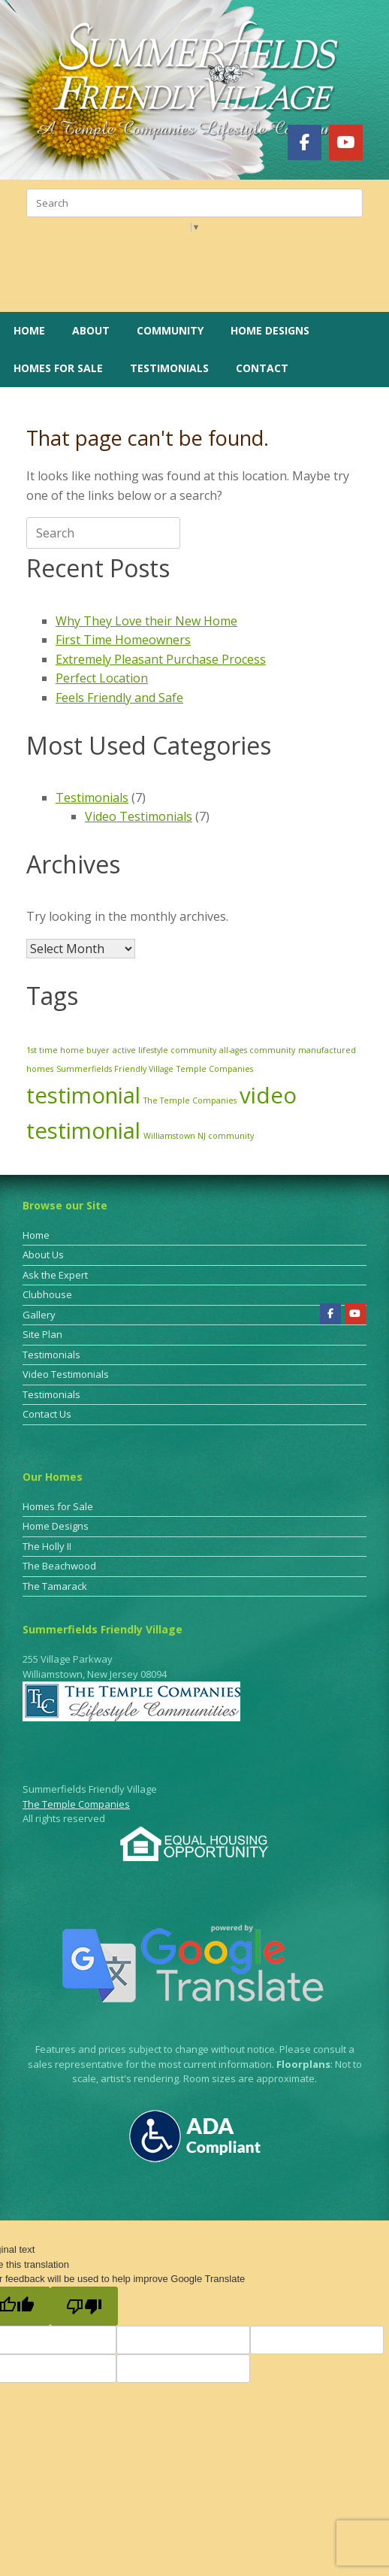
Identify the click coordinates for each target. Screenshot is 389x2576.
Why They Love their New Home (146, 621)
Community (170, 330)
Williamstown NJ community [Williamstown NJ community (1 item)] (198, 1136)
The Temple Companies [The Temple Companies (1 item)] (190, 1100)
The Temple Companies (76, 1804)
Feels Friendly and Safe (119, 697)
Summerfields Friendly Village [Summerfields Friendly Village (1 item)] (114, 1069)
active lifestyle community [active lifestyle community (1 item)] (164, 1050)
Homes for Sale (58, 368)
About (91, 330)
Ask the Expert (55, 1275)
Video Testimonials (138, 816)
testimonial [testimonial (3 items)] (83, 1095)
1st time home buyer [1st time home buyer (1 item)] (68, 1050)
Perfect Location (102, 678)
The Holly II (47, 1546)
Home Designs (270, 330)
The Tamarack (55, 1586)
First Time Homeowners (123, 639)
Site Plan (42, 1334)
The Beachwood (59, 1566)
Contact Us (47, 1414)
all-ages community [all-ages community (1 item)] (257, 1050)
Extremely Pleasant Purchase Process (161, 659)
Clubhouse (47, 1294)
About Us (43, 1254)
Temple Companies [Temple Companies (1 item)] (214, 1069)
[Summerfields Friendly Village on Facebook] (304, 142)
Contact (262, 368)
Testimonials (169, 368)
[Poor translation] (84, 2306)
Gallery (39, 1314)
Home (29, 330)
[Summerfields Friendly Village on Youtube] (346, 142)
